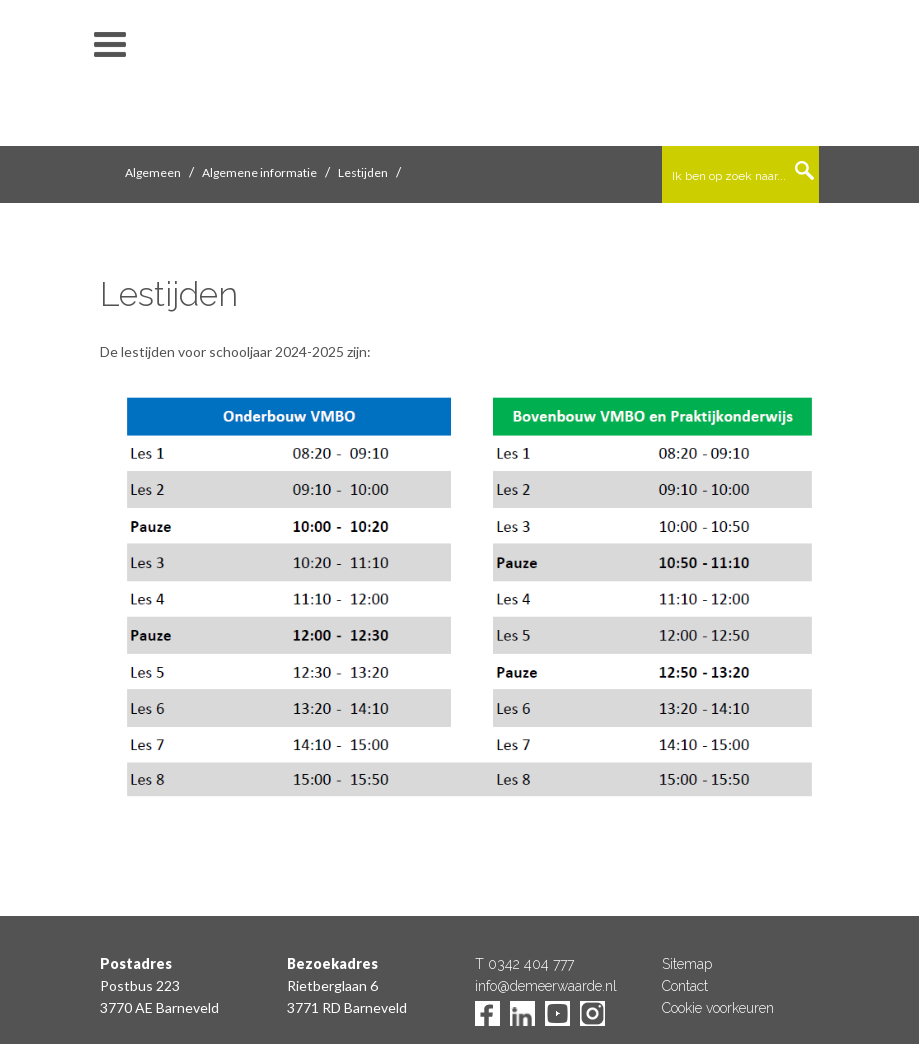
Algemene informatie (259, 172)
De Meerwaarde (460, 76)
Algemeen (153, 172)
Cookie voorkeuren (718, 1008)
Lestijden (363, 172)
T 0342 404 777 (524, 964)
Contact (685, 986)
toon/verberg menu (110, 45)
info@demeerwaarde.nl (546, 986)
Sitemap (687, 964)
